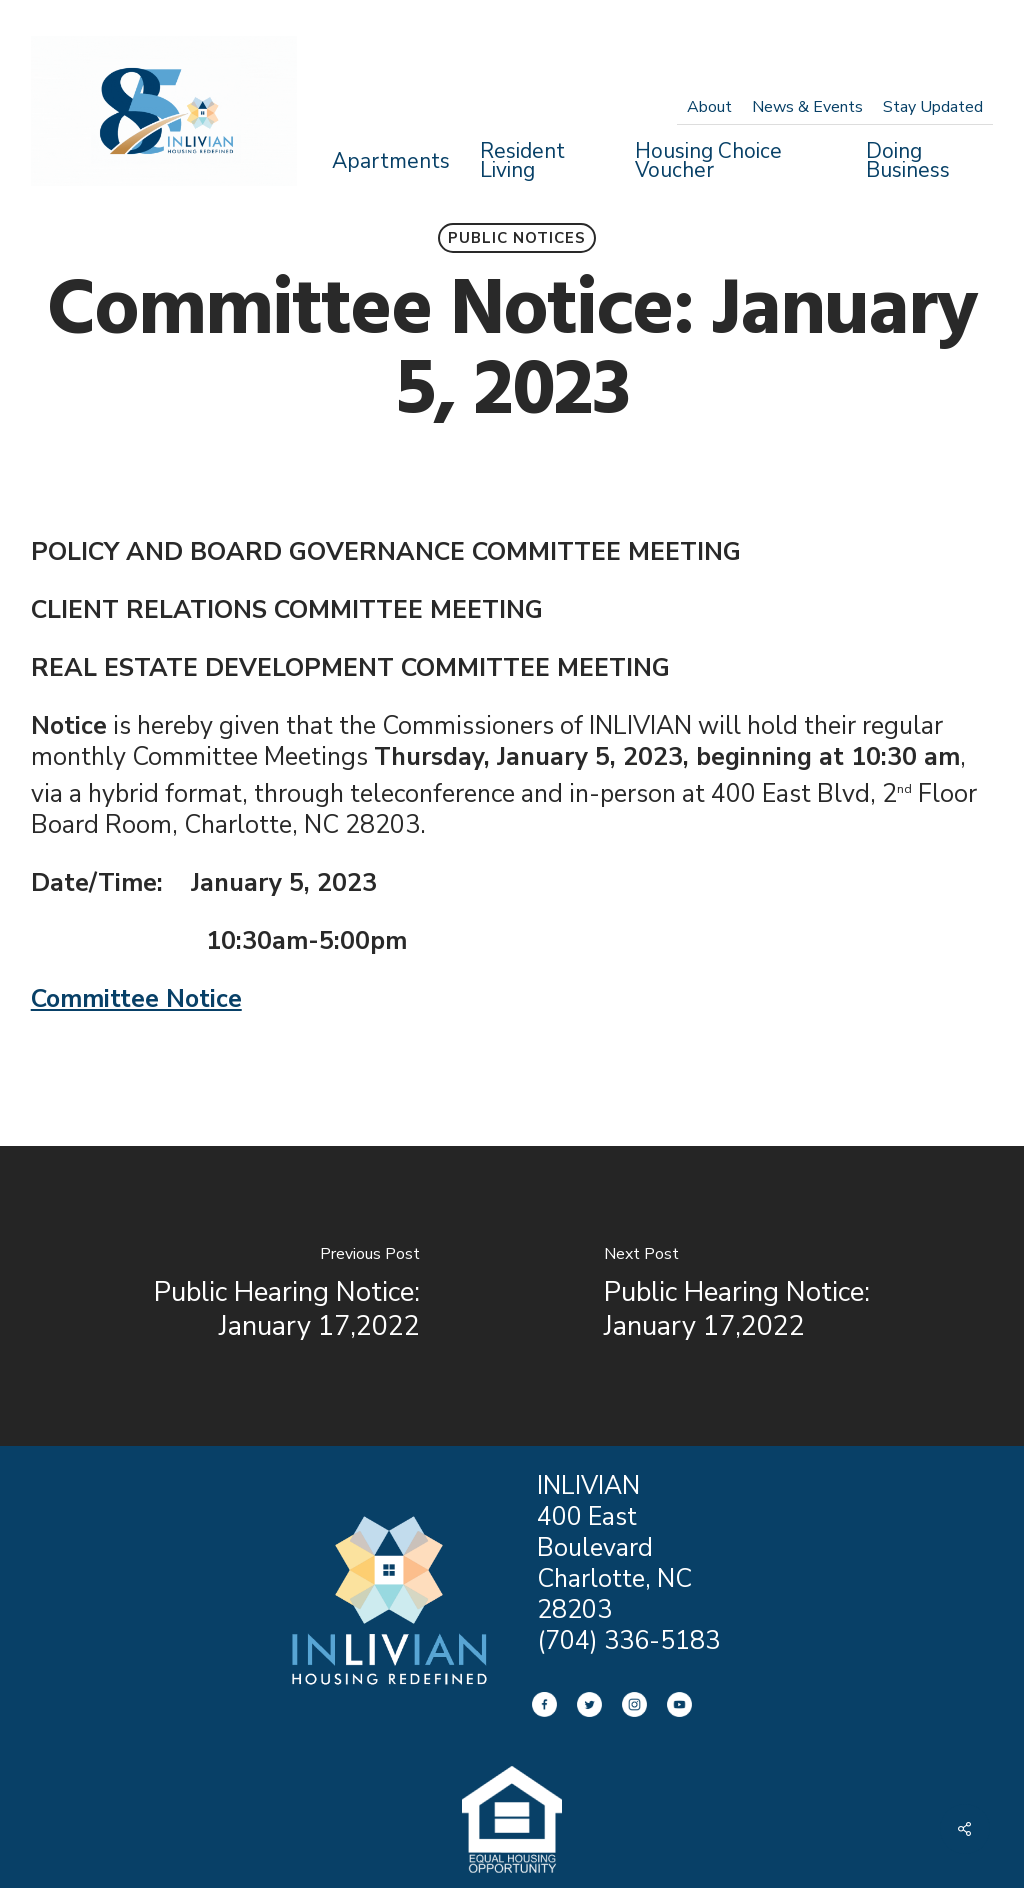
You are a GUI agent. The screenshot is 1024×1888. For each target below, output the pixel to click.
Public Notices (517, 238)
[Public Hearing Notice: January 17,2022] (256, 1296)
